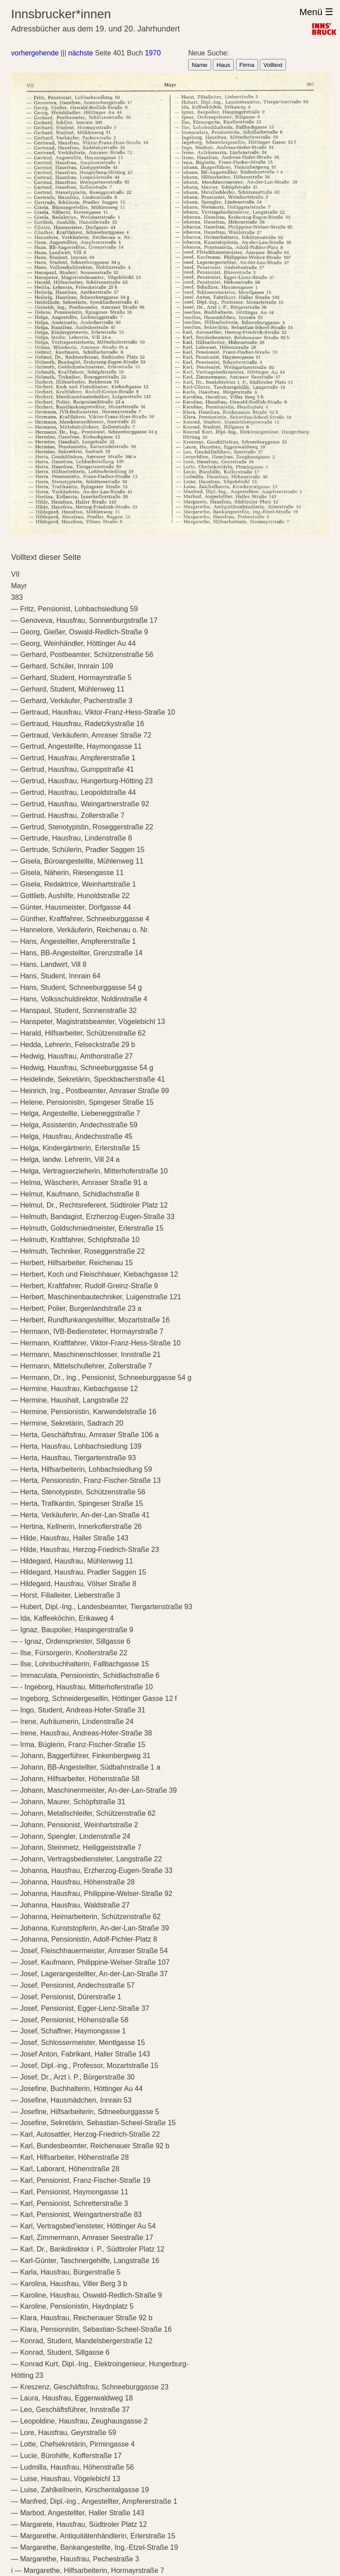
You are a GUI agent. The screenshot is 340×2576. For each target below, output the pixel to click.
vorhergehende (35, 53)
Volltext (272, 65)
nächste (80, 53)
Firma (247, 65)
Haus (223, 65)
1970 (153, 53)
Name (200, 65)
